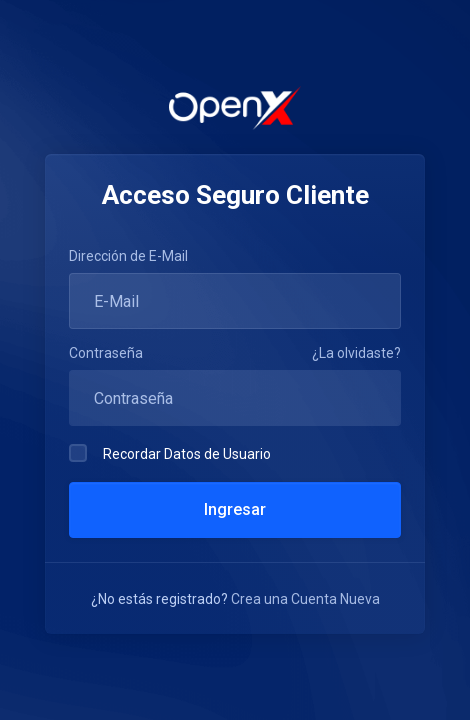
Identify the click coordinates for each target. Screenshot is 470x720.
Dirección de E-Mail (128, 256)
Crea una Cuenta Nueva (305, 599)
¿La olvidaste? (356, 353)
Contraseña (106, 353)
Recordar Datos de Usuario (170, 453)
